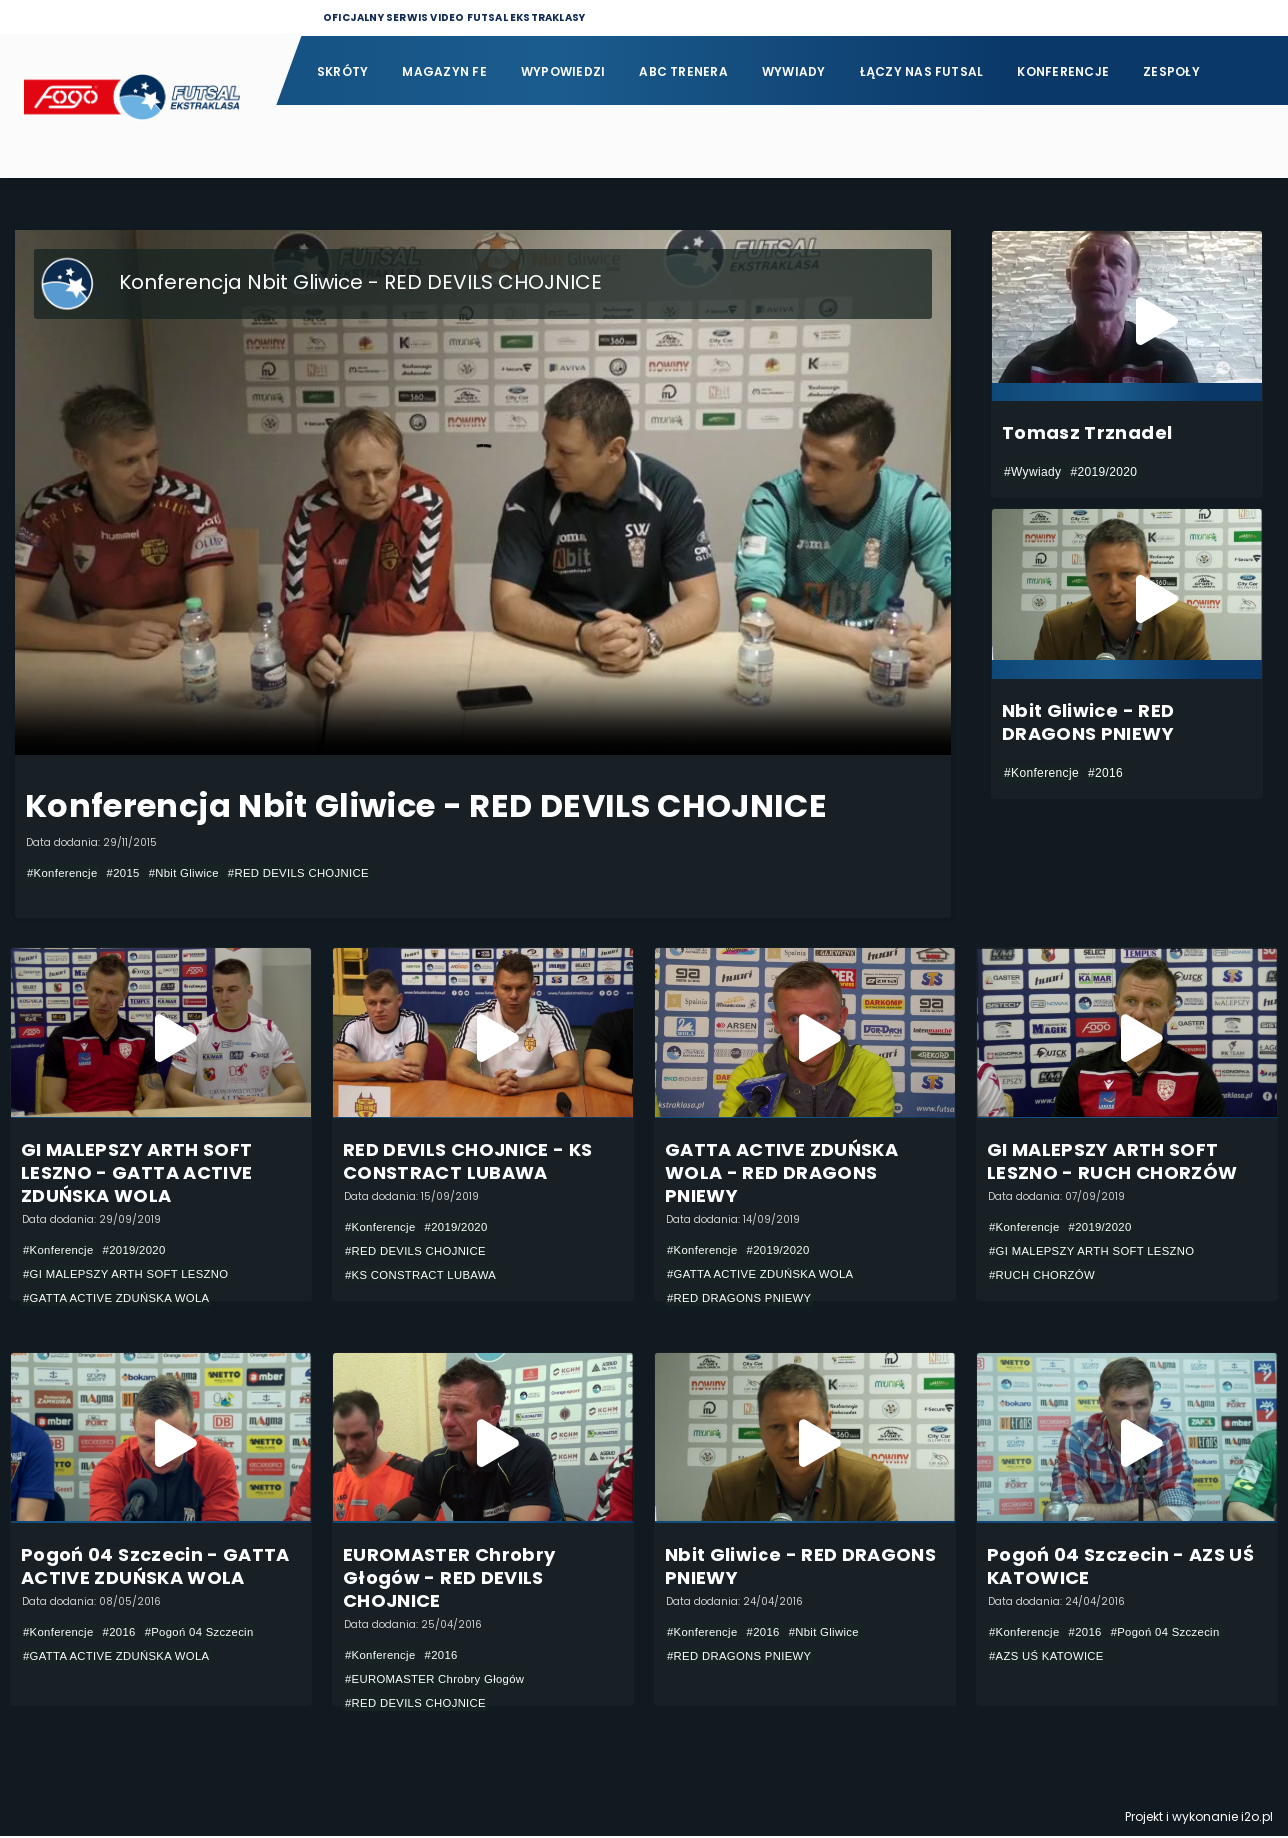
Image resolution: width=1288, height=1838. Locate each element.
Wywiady (794, 71)
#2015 (128, 873)
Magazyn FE (444, 71)
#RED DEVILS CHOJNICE (314, 873)
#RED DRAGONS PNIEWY (743, 1299)
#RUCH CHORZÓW (1045, 1276)
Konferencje (1063, 71)
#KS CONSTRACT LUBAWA (425, 1276)
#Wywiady (1032, 472)
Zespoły (1171, 71)
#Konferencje (64, 873)
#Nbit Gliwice (192, 873)
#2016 (1105, 773)
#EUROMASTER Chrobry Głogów (440, 1681)
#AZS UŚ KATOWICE (1050, 1658)
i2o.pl (1257, 1818)
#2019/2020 (1103, 472)
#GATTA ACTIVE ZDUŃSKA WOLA (122, 1299)
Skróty (342, 71)
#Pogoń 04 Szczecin (209, 1634)
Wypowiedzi (563, 71)
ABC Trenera (683, 71)
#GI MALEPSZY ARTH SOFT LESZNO (132, 1275)
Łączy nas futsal (922, 71)
